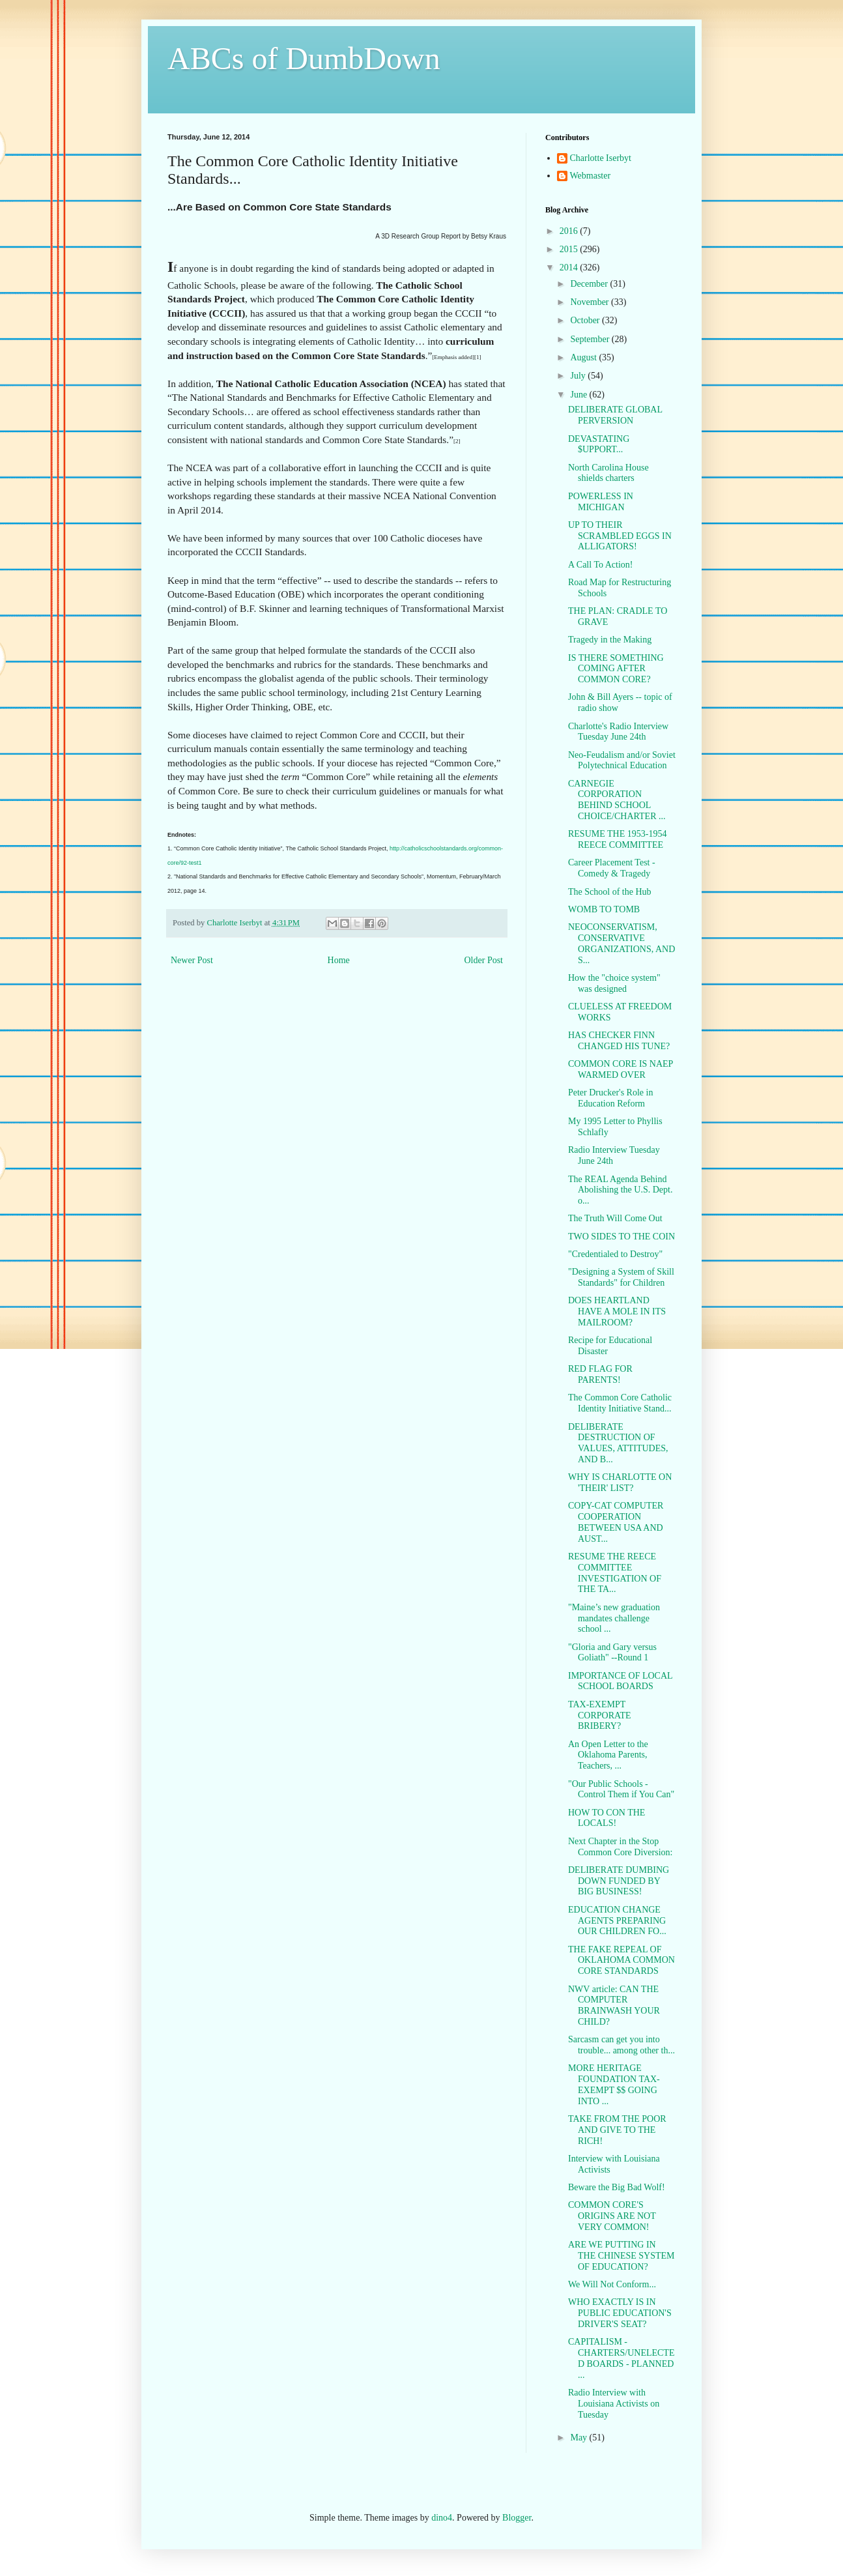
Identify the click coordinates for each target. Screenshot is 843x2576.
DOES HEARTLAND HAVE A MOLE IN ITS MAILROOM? (617, 1311)
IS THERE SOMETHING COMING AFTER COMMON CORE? (616, 669)
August (584, 357)
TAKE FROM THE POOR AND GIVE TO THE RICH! (617, 2130)
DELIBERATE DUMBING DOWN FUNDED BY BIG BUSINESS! (618, 1881)
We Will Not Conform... (612, 2284)
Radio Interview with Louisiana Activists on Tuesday (613, 2404)
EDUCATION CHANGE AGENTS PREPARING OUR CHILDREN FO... (617, 1921)
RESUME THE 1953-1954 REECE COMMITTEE (617, 839)
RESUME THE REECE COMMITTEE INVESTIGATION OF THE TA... (614, 1573)
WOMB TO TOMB (604, 909)
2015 (570, 249)
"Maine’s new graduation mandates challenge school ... (614, 1618)
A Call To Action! (600, 565)
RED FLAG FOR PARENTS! (600, 1374)
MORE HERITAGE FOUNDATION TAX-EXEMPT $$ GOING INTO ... (614, 2084)
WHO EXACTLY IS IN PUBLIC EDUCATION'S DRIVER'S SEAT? (620, 2313)
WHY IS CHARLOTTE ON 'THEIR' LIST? (620, 1482)
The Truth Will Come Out (615, 1218)
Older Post (484, 960)
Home (339, 960)
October (586, 320)
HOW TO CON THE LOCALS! (606, 1818)
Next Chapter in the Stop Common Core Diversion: (620, 1846)
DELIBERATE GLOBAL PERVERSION (615, 415)
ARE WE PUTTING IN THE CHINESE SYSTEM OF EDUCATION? (621, 2256)
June (579, 394)
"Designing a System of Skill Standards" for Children (621, 1277)
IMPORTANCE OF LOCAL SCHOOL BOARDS (620, 1681)
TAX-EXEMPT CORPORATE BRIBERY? (599, 1715)
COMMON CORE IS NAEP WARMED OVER (620, 1069)
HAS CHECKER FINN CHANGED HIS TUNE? (619, 1040)
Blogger (516, 2518)
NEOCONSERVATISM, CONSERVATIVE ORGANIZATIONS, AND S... (621, 943)
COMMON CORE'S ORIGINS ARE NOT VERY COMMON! (612, 2216)
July (579, 376)
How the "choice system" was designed (614, 983)
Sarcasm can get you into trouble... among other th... (621, 2044)
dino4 (441, 2518)
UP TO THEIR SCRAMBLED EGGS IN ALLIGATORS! (620, 536)
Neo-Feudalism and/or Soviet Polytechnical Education (622, 760)
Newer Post (192, 960)
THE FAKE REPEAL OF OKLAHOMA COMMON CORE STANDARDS (621, 1960)
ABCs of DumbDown (303, 58)
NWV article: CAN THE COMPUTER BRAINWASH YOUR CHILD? (614, 2005)
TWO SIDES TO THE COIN (621, 1236)
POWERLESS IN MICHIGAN (600, 501)
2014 (570, 267)
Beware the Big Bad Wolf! (616, 2187)
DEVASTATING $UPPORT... (598, 444)
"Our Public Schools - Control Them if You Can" (621, 1789)
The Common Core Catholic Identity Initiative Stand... (620, 1403)
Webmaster (590, 176)
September (590, 339)
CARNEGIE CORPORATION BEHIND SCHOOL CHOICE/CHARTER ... (617, 800)
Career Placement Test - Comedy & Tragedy (611, 868)
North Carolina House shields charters (608, 473)
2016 (570, 231)
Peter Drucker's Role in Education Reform (610, 1098)
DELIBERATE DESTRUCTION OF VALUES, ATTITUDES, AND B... (618, 1443)
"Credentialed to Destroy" (615, 1254)
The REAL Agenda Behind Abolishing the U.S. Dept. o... (620, 1190)
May (579, 2437)
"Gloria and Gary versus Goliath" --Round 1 (612, 1652)
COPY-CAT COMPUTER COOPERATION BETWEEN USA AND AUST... (615, 1522)
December (590, 284)
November (590, 302)
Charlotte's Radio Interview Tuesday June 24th (618, 731)
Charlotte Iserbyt (600, 158)
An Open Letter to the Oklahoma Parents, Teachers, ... (608, 1755)
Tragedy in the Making (609, 639)
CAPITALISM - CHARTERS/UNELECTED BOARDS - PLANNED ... (621, 2358)
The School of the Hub (609, 892)
